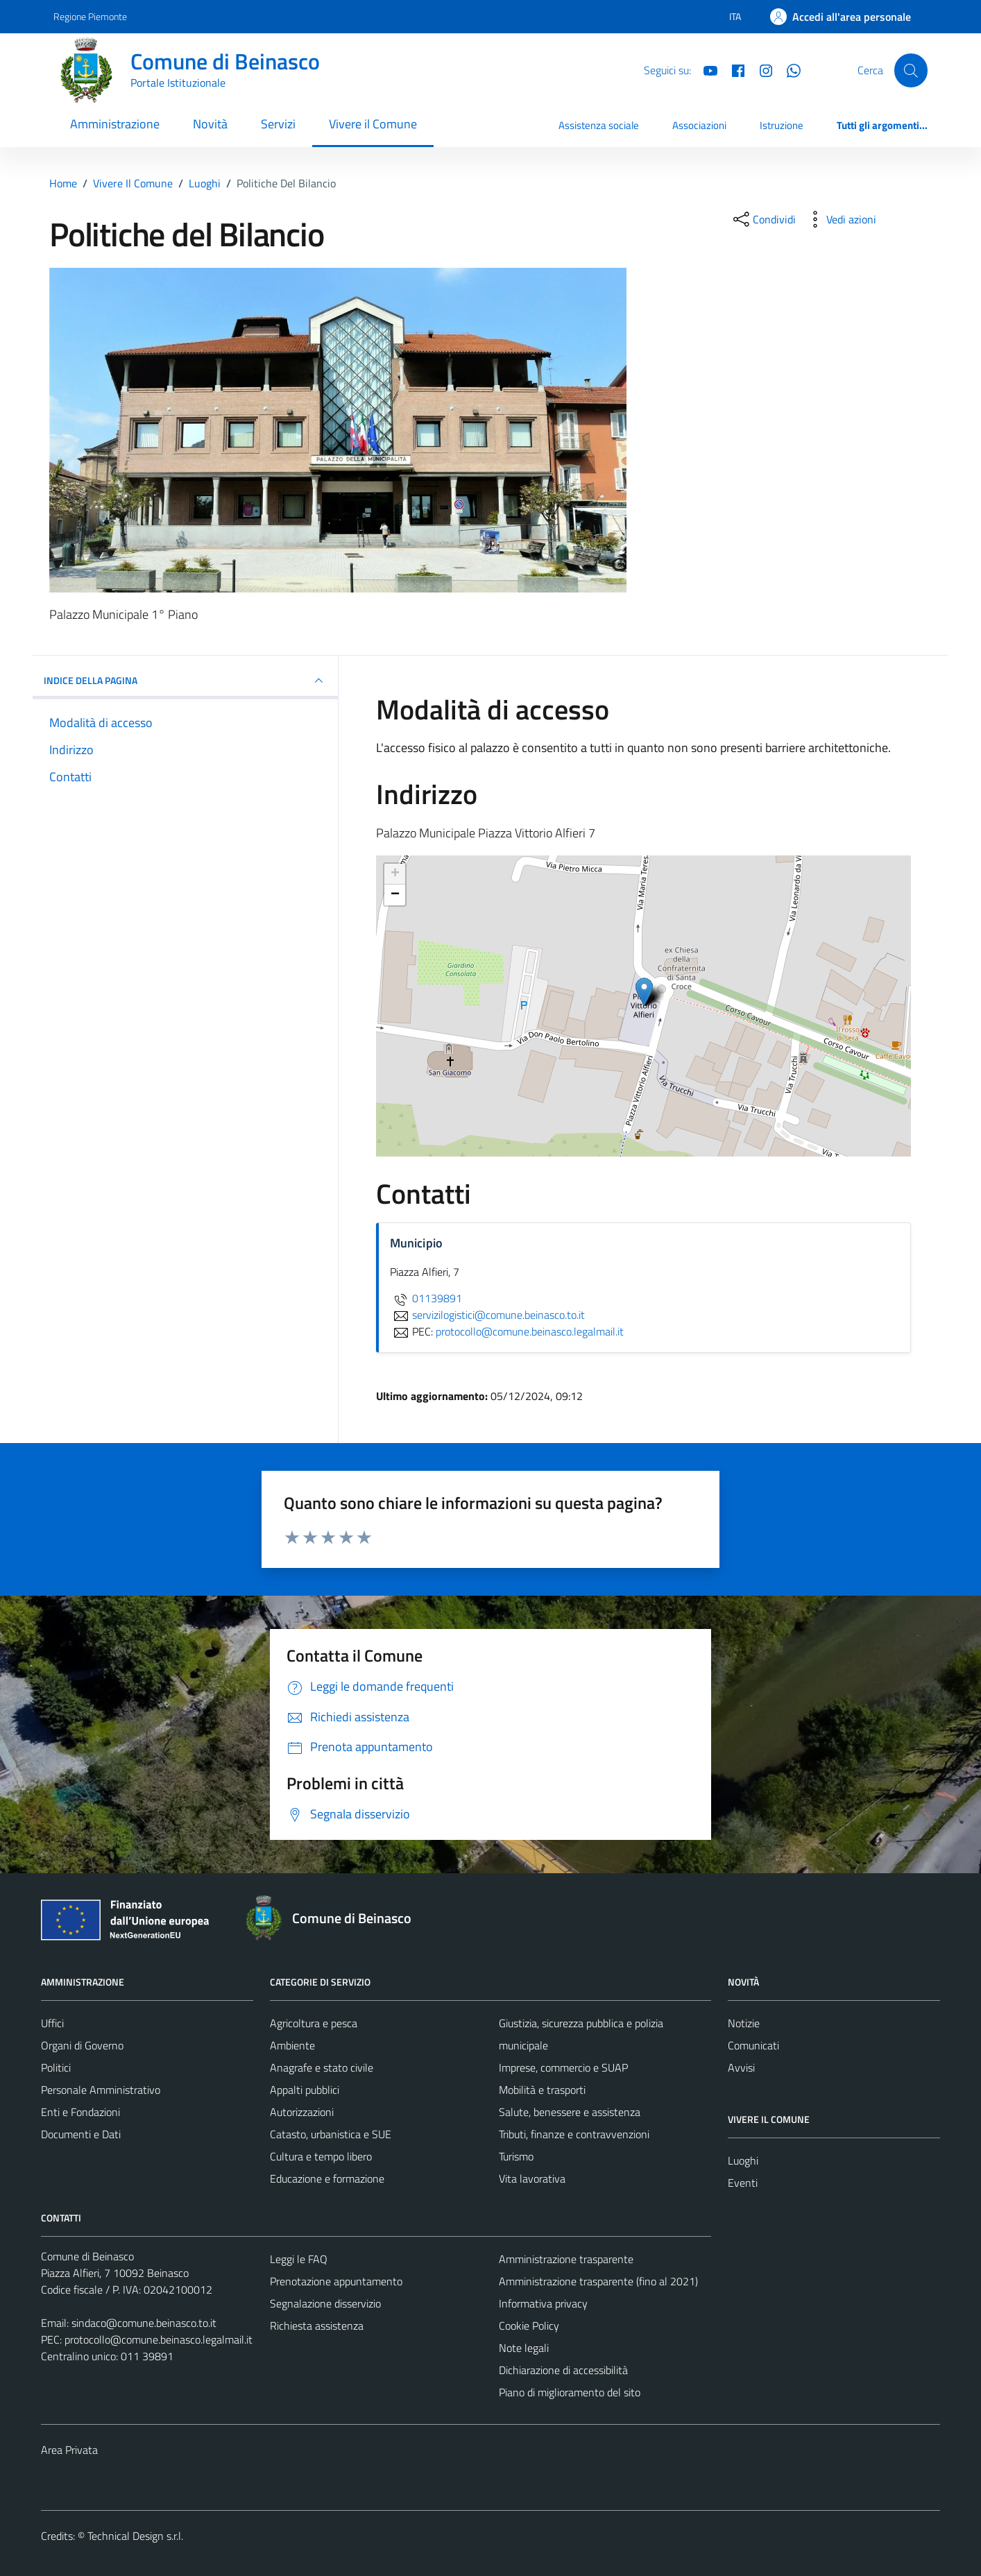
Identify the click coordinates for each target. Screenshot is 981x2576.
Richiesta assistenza (317, 2325)
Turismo (516, 2156)
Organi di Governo (82, 2045)
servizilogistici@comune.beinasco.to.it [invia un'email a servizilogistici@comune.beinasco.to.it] (487, 1314)
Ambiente (292, 2045)
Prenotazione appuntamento (336, 2281)
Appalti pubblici (304, 2089)
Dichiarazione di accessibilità (563, 2370)
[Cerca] (911, 70)
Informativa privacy (543, 2303)
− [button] (395, 895)
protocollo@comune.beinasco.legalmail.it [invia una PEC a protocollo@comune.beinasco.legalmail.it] (530, 1331)
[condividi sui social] (763, 219)
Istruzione (781, 125)
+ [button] (395, 874)
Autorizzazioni (302, 2112)
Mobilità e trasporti (542, 2089)
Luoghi (743, 2160)
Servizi (278, 123)
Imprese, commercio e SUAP (563, 2067)
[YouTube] (705, 69)
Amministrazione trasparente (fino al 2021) (598, 2281)
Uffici (52, 2023)
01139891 (426, 1298)
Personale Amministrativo (100, 2089)
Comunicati (753, 2045)
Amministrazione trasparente (566, 2259)
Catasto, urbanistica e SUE (330, 2134)
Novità (210, 123)
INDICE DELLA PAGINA (185, 680)
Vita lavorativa (532, 2178)
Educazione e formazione (327, 2178)
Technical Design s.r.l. (135, 2535)
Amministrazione (115, 123)
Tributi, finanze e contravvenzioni (574, 2134)
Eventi (743, 2182)
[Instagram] (760, 69)
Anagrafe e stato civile (321, 2067)
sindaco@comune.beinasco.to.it (143, 2322)
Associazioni (699, 125)
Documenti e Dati (81, 2134)
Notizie (744, 2023)
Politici (56, 2067)
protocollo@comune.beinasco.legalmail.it (159, 2339)
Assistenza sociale (598, 125)
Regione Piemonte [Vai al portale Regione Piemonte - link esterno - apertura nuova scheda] (90, 16)
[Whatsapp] (788, 69)
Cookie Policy (529, 2325)
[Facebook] (733, 69)
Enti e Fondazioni (80, 2112)
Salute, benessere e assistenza (569, 2112)
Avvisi (741, 2067)
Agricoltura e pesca (313, 2023)
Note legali (524, 2347)
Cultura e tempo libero (321, 2156)
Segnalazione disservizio (325, 2303)
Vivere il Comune (373, 123)
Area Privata (69, 2449)
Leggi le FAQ (298, 2259)
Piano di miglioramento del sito (569, 2392)
